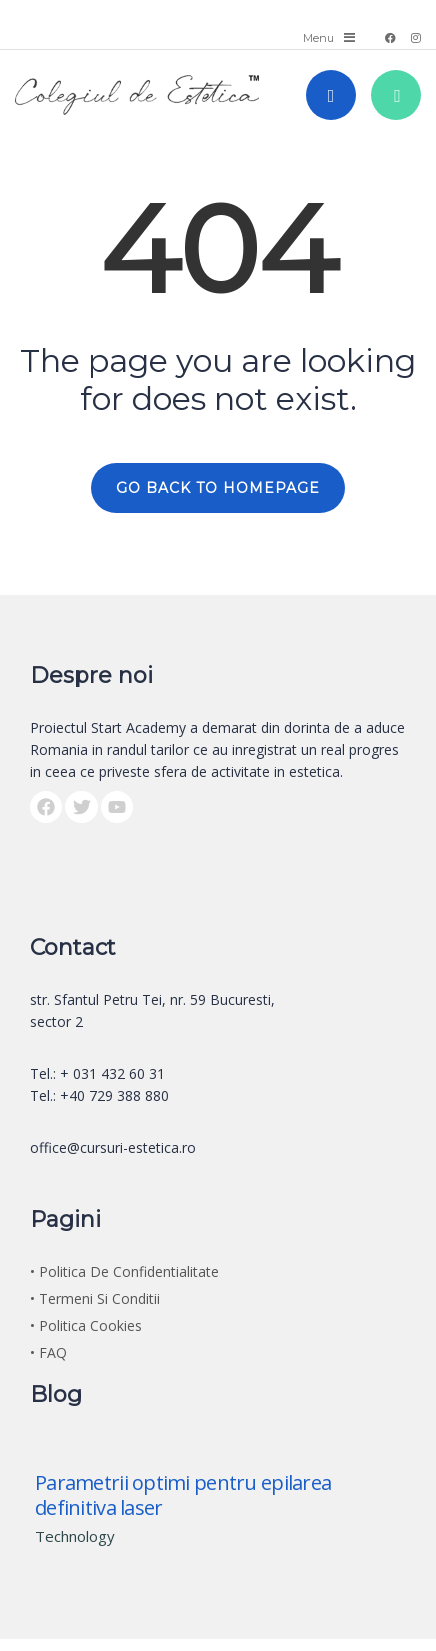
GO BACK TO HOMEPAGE (218, 488)
